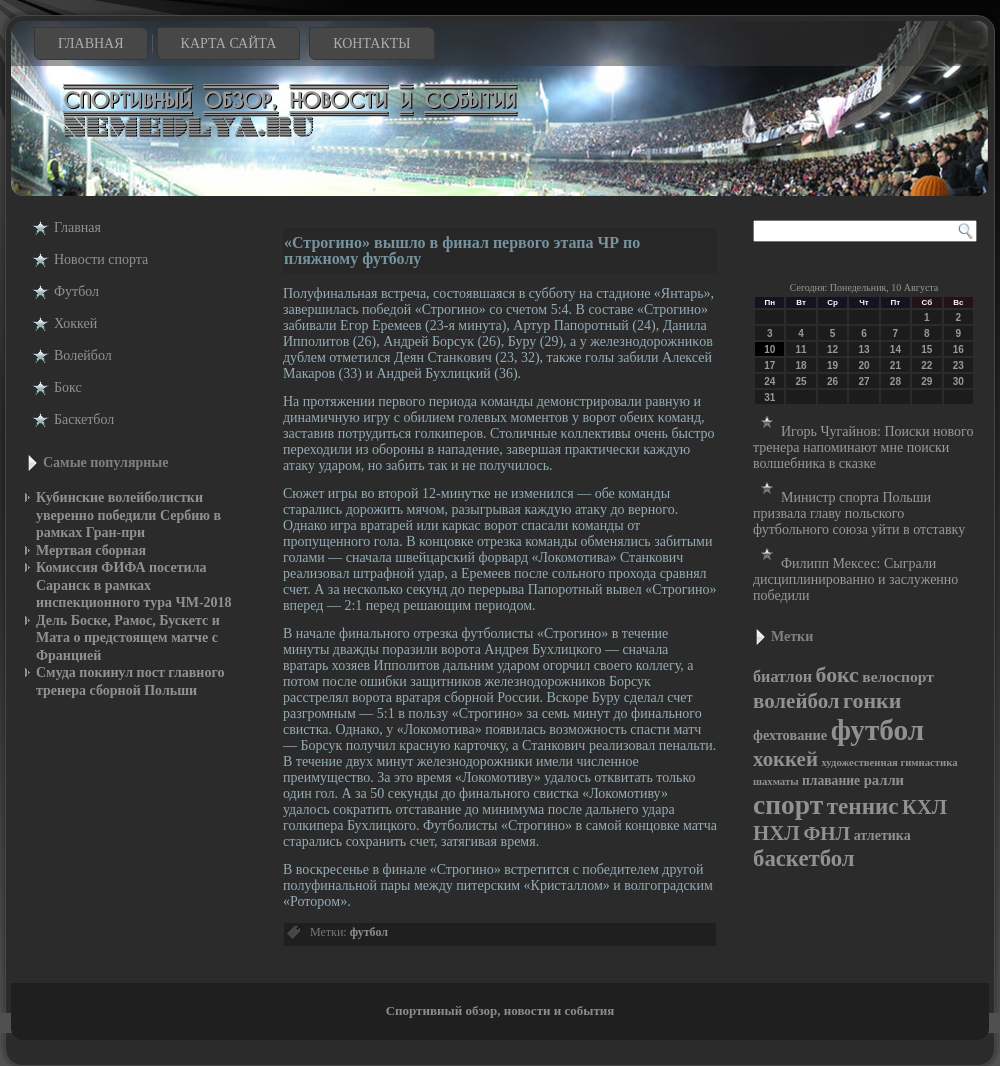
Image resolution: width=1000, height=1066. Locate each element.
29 (926, 381)
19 (832, 365)
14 (895, 349)
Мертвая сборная (91, 550)
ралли (884, 780)
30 (958, 381)
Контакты (371, 43)
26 (832, 381)
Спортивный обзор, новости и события (500, 1010)
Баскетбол (84, 419)
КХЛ (924, 807)
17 (769, 365)
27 (863, 381)
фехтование (790, 735)
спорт (788, 804)
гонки (872, 700)
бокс (837, 675)
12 (832, 349)
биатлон (782, 676)
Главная (91, 43)
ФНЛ (826, 833)
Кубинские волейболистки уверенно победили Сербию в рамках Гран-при (128, 515)
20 (863, 365)
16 (958, 349)
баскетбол (804, 858)
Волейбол (83, 355)
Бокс (68, 387)
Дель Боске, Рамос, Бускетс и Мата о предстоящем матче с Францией (128, 638)
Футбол (76, 291)
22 (926, 365)
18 (801, 365)
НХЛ (776, 833)
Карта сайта (229, 43)
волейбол (796, 701)
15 (926, 349)
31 (769, 397)
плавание (831, 780)
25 (801, 381)
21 (895, 365)
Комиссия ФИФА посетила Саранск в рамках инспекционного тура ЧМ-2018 (134, 585)
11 (801, 349)
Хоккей (75, 323)
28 (895, 381)
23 (958, 365)
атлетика (882, 835)
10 (769, 349)
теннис (863, 806)
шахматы (775, 781)
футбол (369, 932)
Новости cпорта (101, 259)
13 (863, 349)
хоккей (785, 759)
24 (769, 381)
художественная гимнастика (889, 762)
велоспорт (898, 676)
